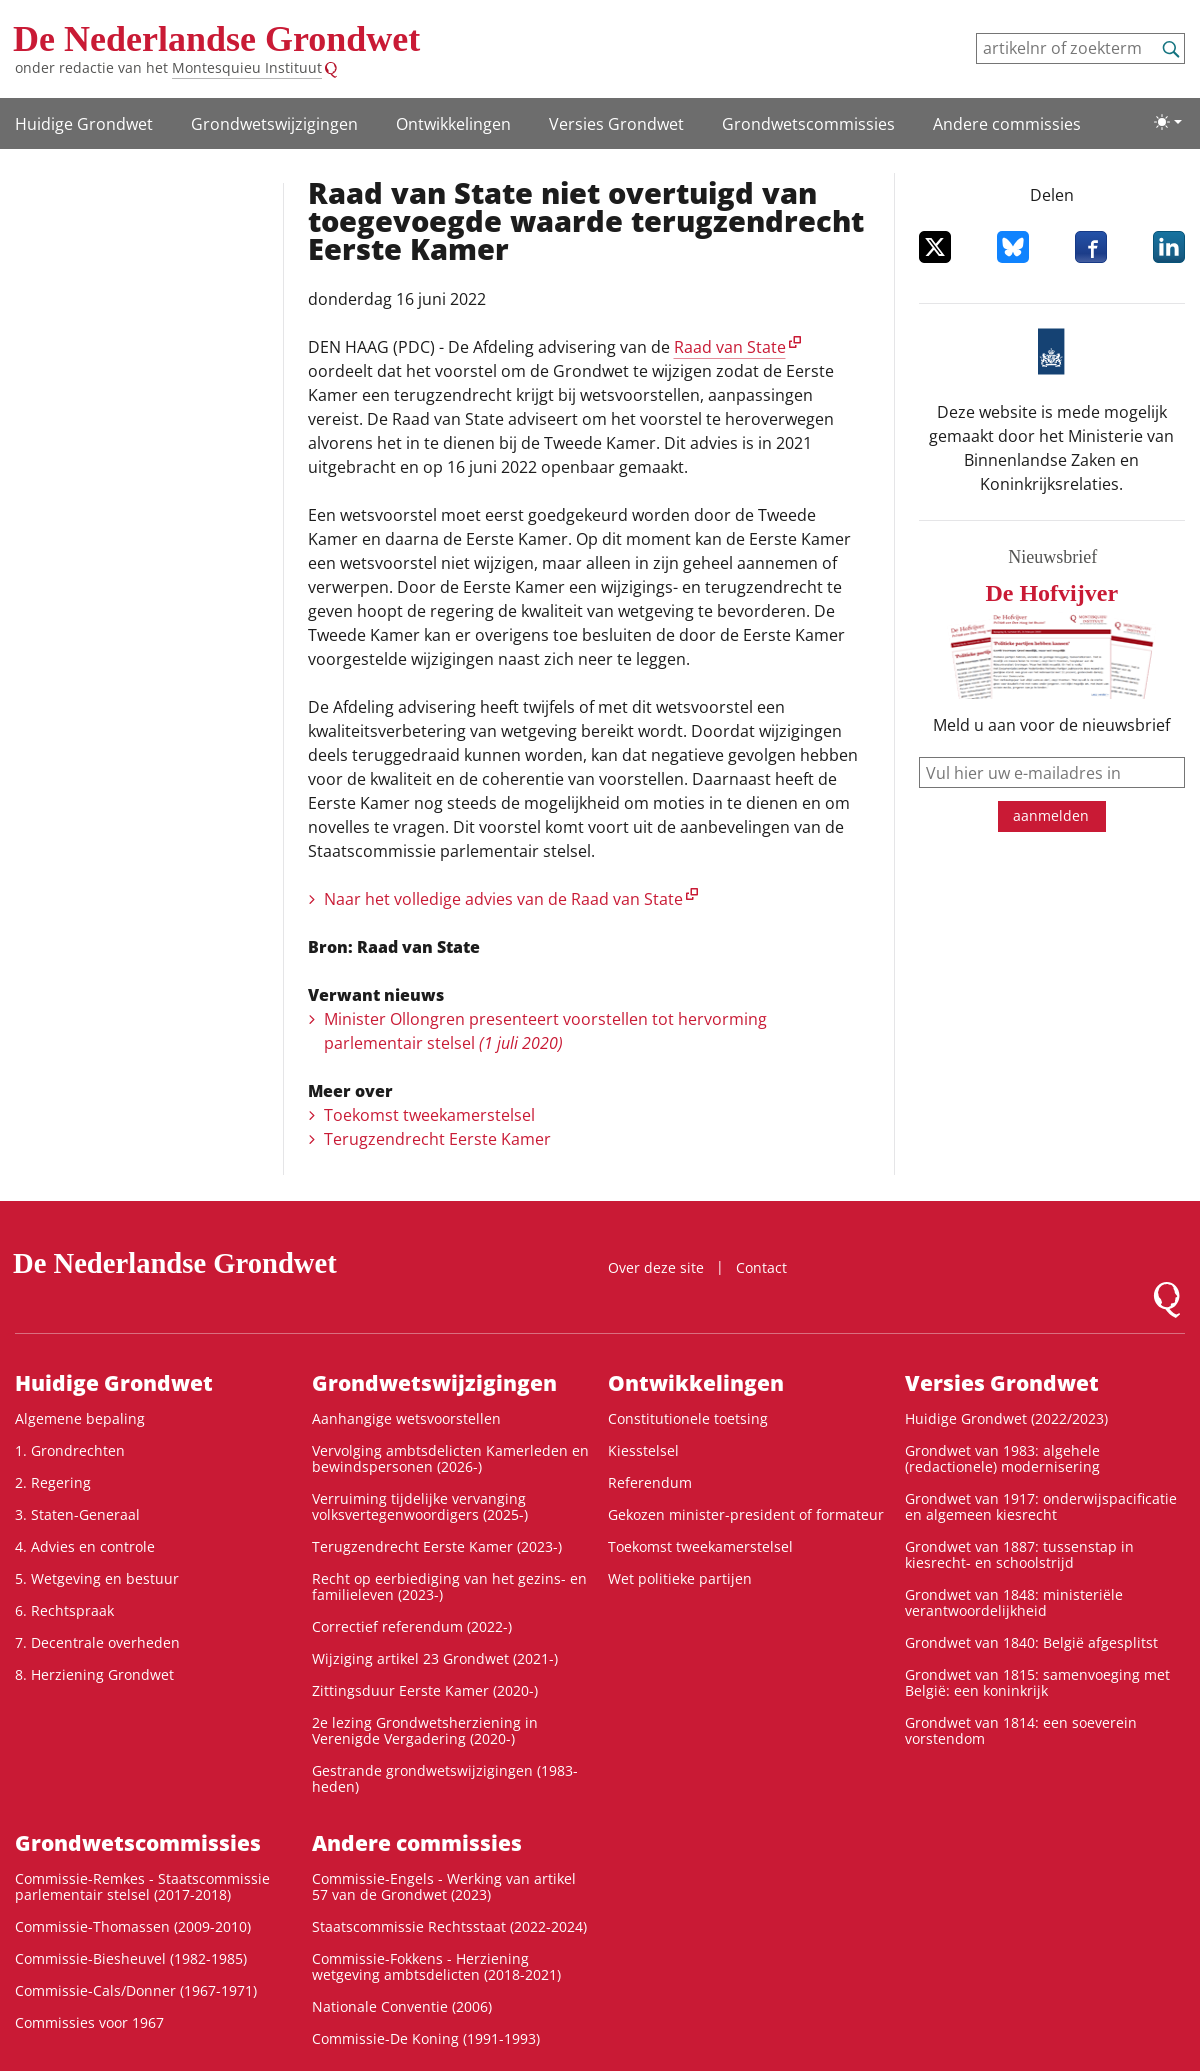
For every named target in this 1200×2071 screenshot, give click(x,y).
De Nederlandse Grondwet (216, 39)
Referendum (650, 1482)
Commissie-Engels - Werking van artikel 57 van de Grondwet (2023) (444, 1886)
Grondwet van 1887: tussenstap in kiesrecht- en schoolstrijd (1019, 1554)
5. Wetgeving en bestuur (97, 1578)
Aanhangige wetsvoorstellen (406, 1418)
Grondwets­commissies (808, 124)
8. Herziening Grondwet (94, 1674)
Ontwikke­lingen (453, 124)
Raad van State (730, 347)
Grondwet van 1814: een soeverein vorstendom (1021, 1730)
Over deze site (656, 1267)
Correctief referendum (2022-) (412, 1626)
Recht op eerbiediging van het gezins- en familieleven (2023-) (449, 1586)
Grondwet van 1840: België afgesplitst (1031, 1642)
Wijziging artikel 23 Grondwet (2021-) (435, 1658)
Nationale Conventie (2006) (402, 2006)
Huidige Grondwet (84, 124)
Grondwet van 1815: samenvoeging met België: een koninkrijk (1037, 1682)
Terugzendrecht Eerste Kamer (437, 1139)
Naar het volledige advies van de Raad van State (503, 899)
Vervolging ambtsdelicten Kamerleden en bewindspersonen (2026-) (450, 1458)
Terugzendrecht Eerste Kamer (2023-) (437, 1546)
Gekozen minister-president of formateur (746, 1514)
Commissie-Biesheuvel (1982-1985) (131, 1958)
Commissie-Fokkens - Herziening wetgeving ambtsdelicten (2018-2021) (436, 1966)
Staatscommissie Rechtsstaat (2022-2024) (449, 1926)
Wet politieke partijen (680, 1578)
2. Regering (53, 1482)
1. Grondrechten (70, 1450)
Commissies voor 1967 (89, 2022)
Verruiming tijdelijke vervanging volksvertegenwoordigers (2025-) (420, 1506)
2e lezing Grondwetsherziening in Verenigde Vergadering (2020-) (425, 1730)
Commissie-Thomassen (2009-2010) (133, 1926)
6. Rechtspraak (64, 1610)
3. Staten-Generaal (77, 1514)
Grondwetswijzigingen (274, 124)
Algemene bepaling (80, 1418)
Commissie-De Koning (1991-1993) (426, 2038)
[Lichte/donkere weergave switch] (1168, 122)
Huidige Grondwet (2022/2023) (1006, 1418)
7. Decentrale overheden (97, 1642)
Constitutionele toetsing (688, 1418)
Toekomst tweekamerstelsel (429, 1115)
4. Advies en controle (85, 1546)
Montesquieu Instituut (247, 67)
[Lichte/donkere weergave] (1168, 122)
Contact (761, 1267)
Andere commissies (1007, 124)
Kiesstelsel (643, 1450)
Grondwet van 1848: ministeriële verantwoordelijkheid (1014, 1602)
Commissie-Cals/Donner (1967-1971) (136, 1990)
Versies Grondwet (616, 124)
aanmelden (1051, 815)
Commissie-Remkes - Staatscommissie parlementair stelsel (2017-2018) (142, 1886)
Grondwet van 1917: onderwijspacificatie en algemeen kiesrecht (1041, 1506)
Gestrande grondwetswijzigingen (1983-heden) (445, 1778)
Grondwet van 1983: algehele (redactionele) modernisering (1002, 1458)
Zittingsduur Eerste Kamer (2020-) (425, 1690)
